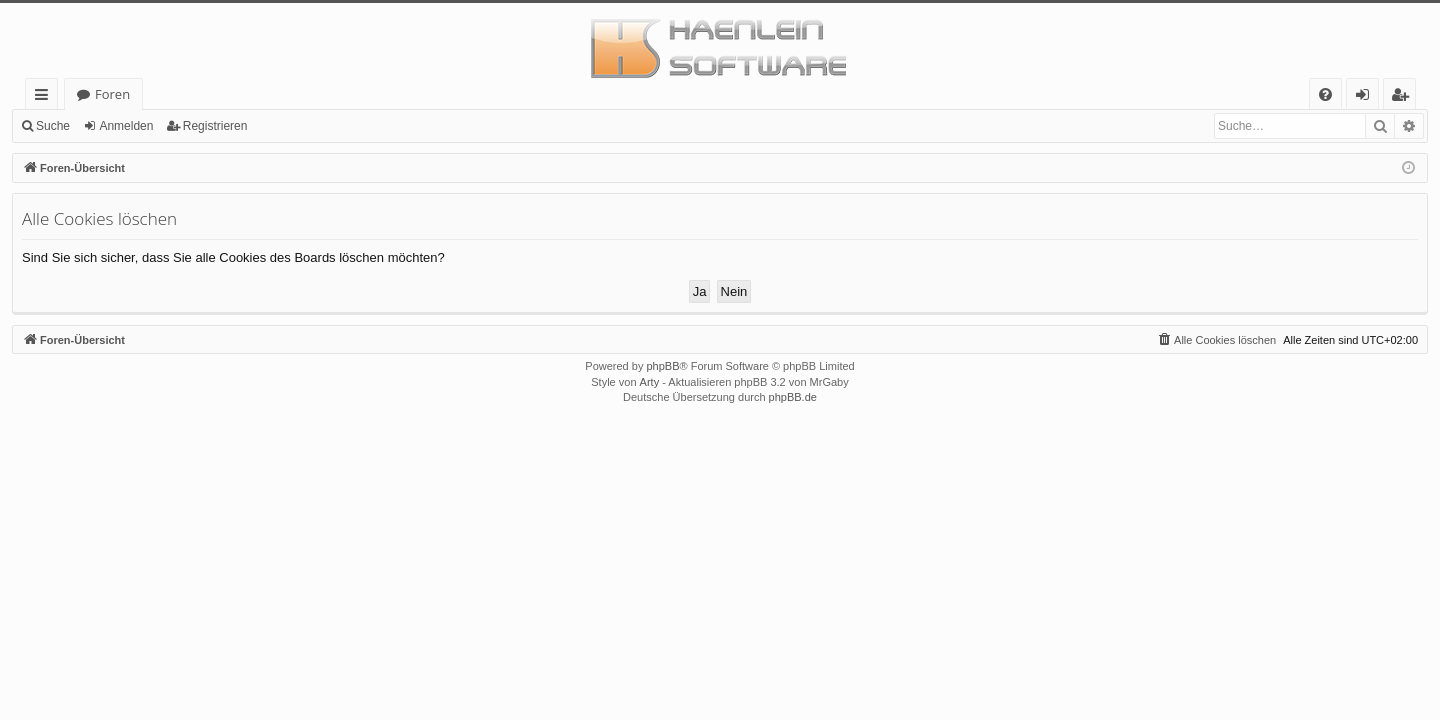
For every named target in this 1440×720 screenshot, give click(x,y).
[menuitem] (1325, 94)
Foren (112, 94)
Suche (53, 126)
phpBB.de (793, 397)
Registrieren (215, 126)
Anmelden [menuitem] (1368, 97)
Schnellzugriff (45, 97)
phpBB (662, 366)
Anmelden (126, 126)
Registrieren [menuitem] (1404, 97)
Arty (650, 382)
